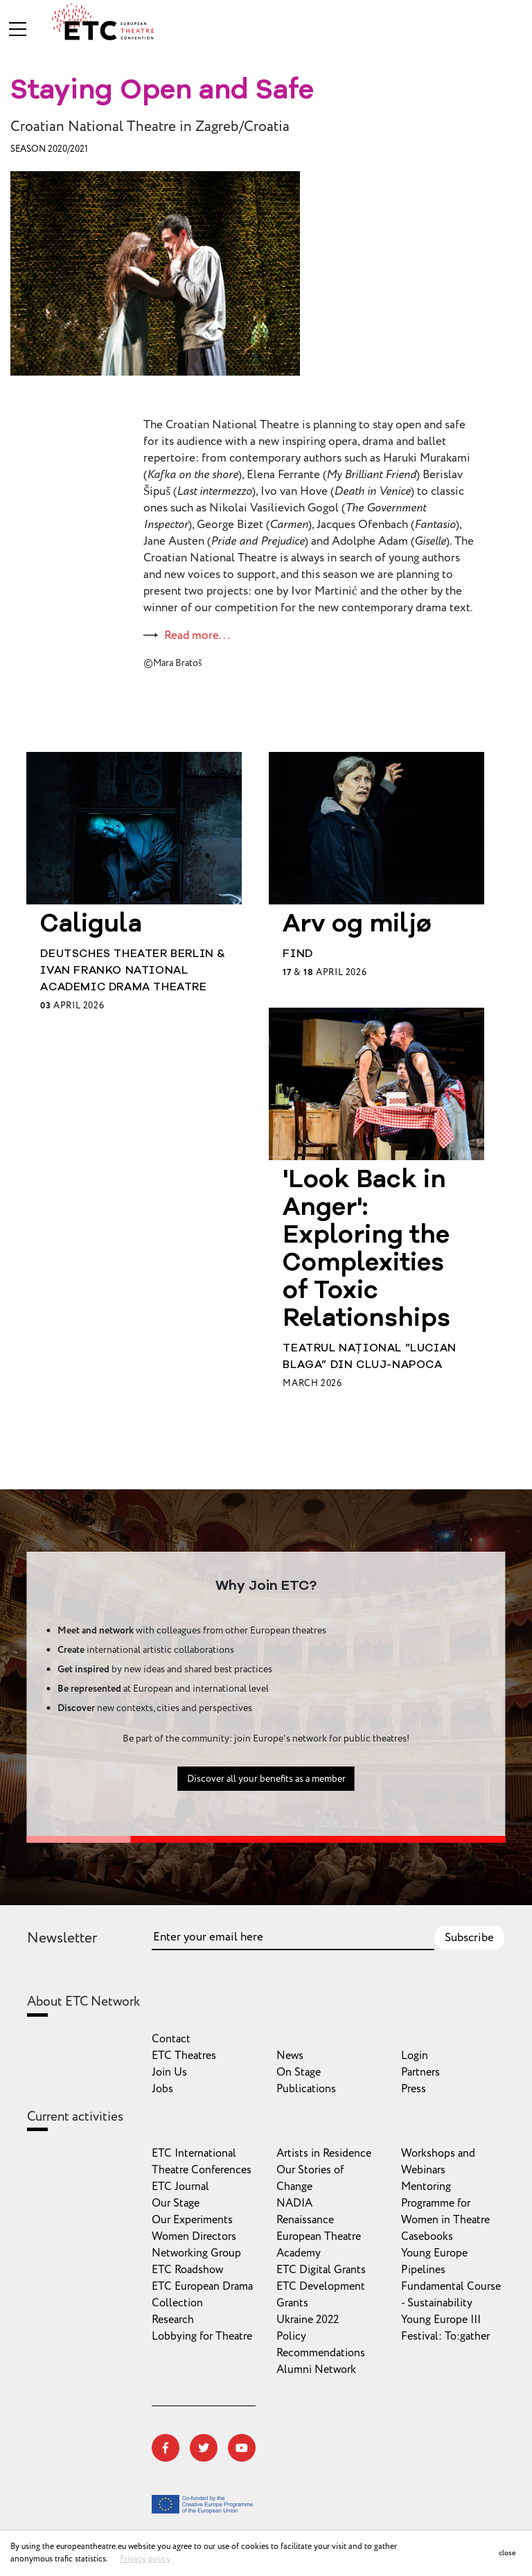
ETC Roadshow (187, 2269)
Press (413, 2088)
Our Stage (176, 2203)
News (289, 2055)
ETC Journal (180, 2186)
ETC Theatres (184, 2055)
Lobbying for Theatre (202, 2336)
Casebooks (427, 2236)
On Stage (298, 2072)
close (507, 2553)
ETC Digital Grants (321, 2269)
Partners (420, 2072)
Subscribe (469, 1937)
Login (414, 2055)
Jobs (162, 2088)
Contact (171, 2039)
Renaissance (305, 2219)
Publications (306, 2088)
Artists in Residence (323, 2153)
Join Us (169, 2072)
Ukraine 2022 (307, 2319)
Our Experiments (192, 2219)
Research (173, 2319)
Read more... (197, 635)
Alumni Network (316, 2369)
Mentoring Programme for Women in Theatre (445, 2203)
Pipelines (423, 2269)
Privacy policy (145, 2559)
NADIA (294, 2203)
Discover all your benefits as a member (266, 1783)
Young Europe (434, 2253)
